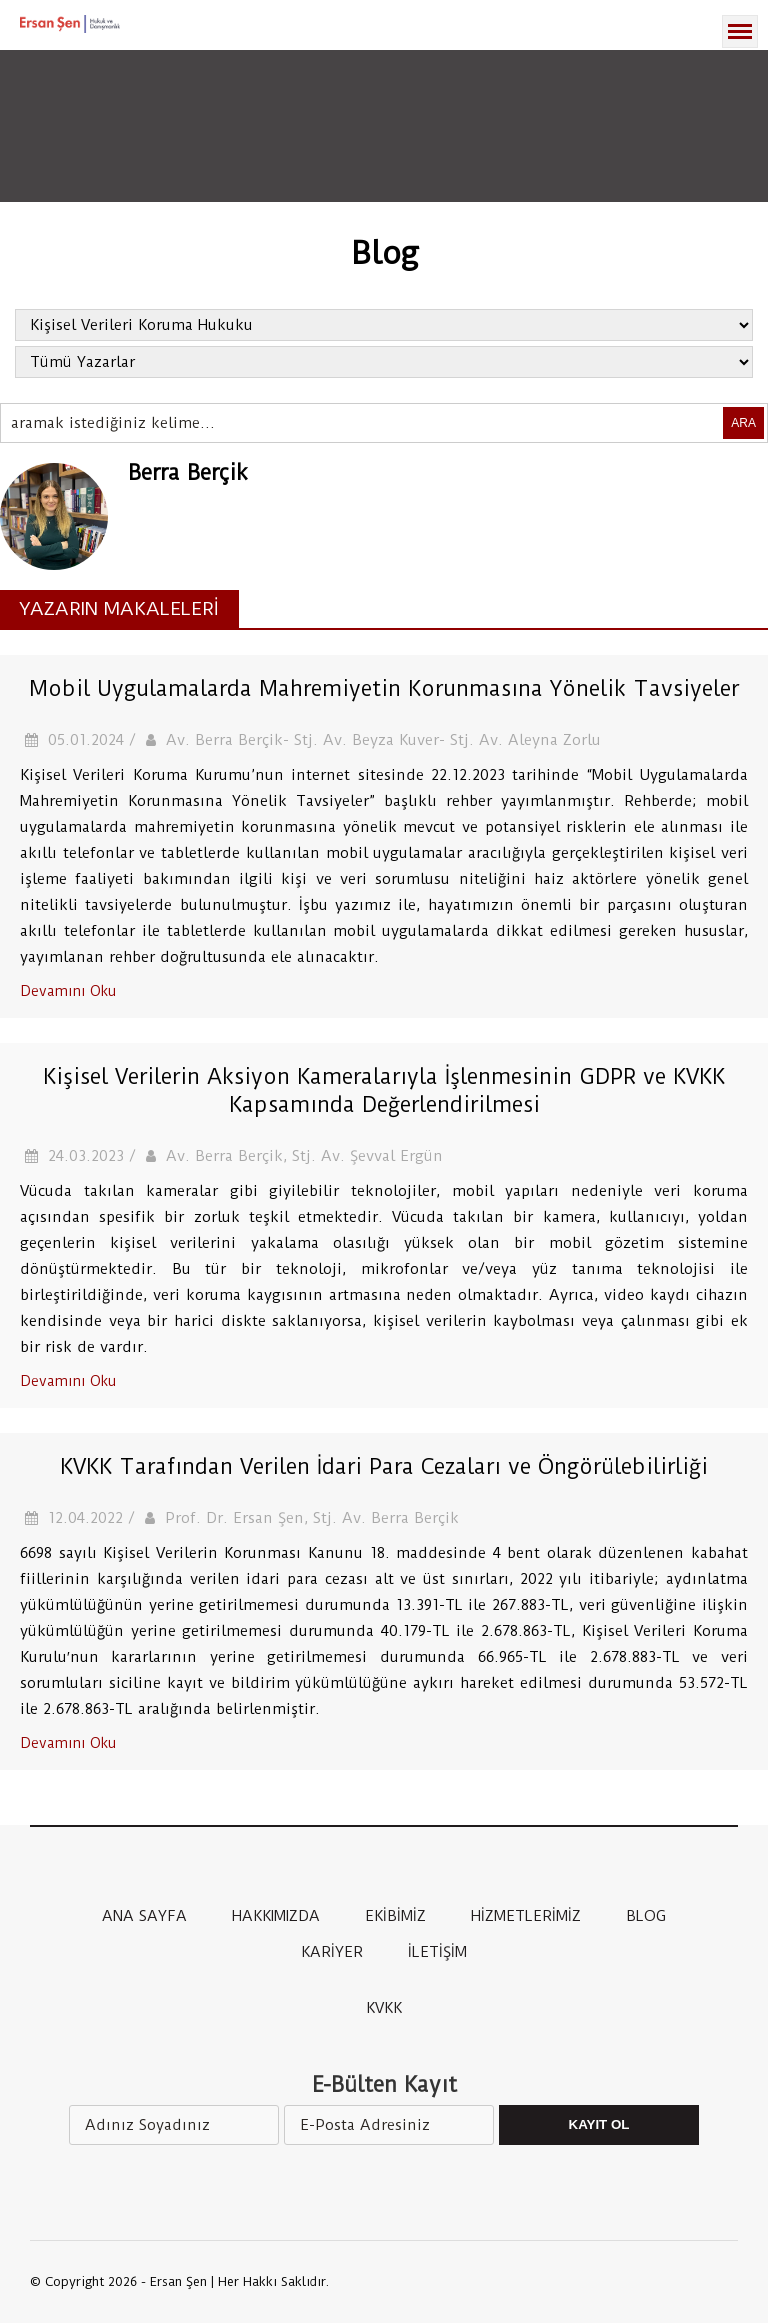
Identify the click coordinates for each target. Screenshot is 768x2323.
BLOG (646, 1916)
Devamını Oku (68, 991)
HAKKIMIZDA (276, 1916)
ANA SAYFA (144, 1916)
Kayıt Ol (599, 2124)
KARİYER (332, 1952)
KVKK (384, 2008)
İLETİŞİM (437, 1952)
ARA (743, 423)
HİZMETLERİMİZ (526, 1916)
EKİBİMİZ (395, 1916)
